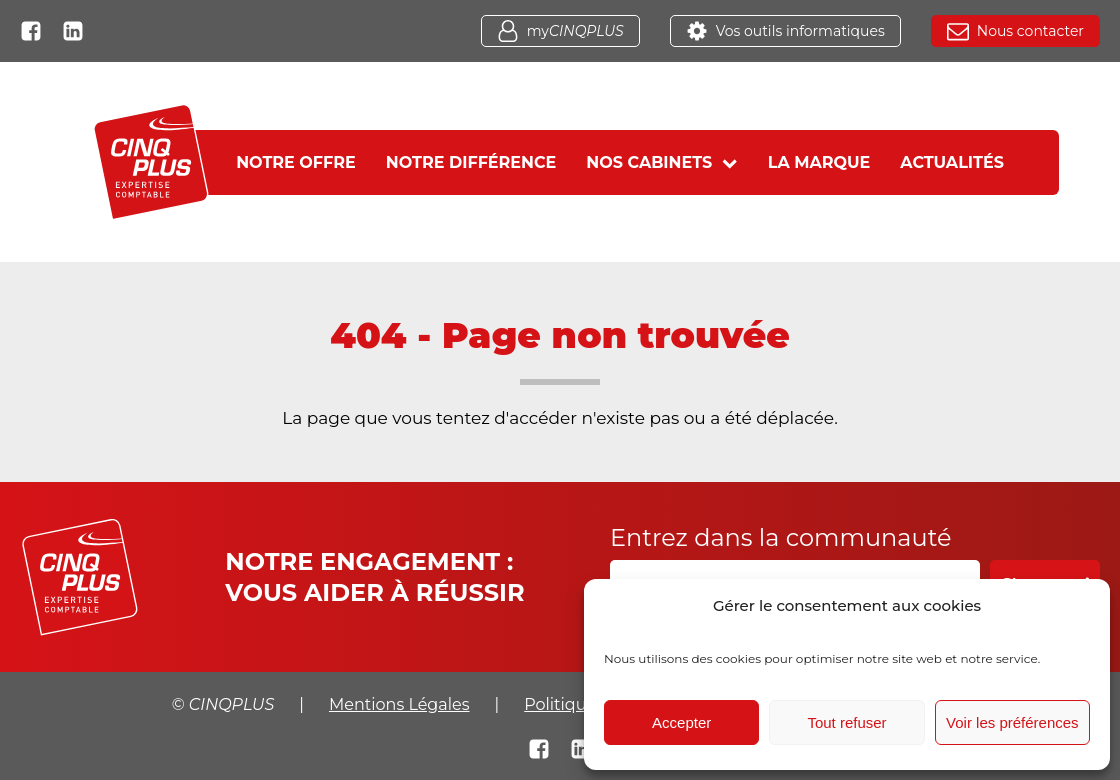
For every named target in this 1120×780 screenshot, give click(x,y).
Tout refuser (846, 722)
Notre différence (471, 162)
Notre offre (296, 162)
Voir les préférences (1012, 722)
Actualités (952, 162)
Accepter (681, 722)
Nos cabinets (661, 162)
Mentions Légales (399, 704)
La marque (819, 162)
